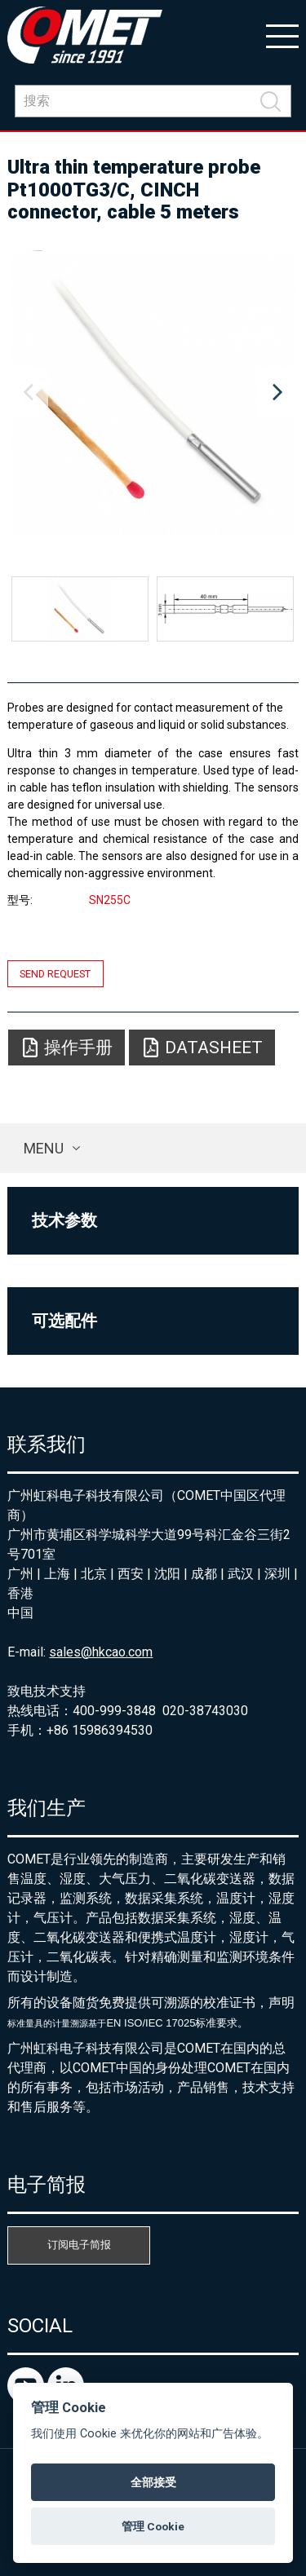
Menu (44, 1148)
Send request (55, 974)
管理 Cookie (153, 2526)
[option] (152, 393)
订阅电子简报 (79, 2245)
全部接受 (153, 2482)
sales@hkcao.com (101, 1652)
